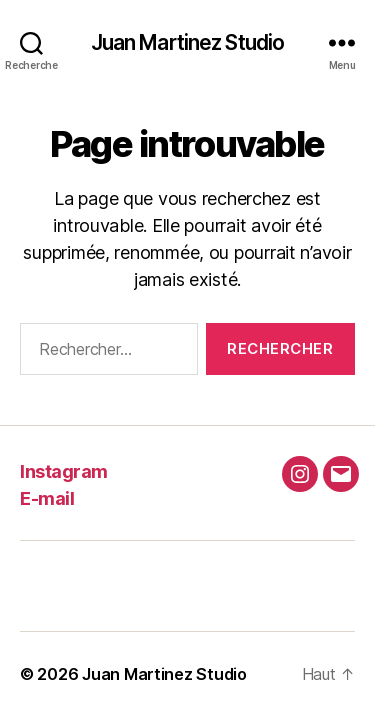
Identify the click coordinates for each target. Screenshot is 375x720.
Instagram (64, 471)
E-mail (47, 498)
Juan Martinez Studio (188, 42)
